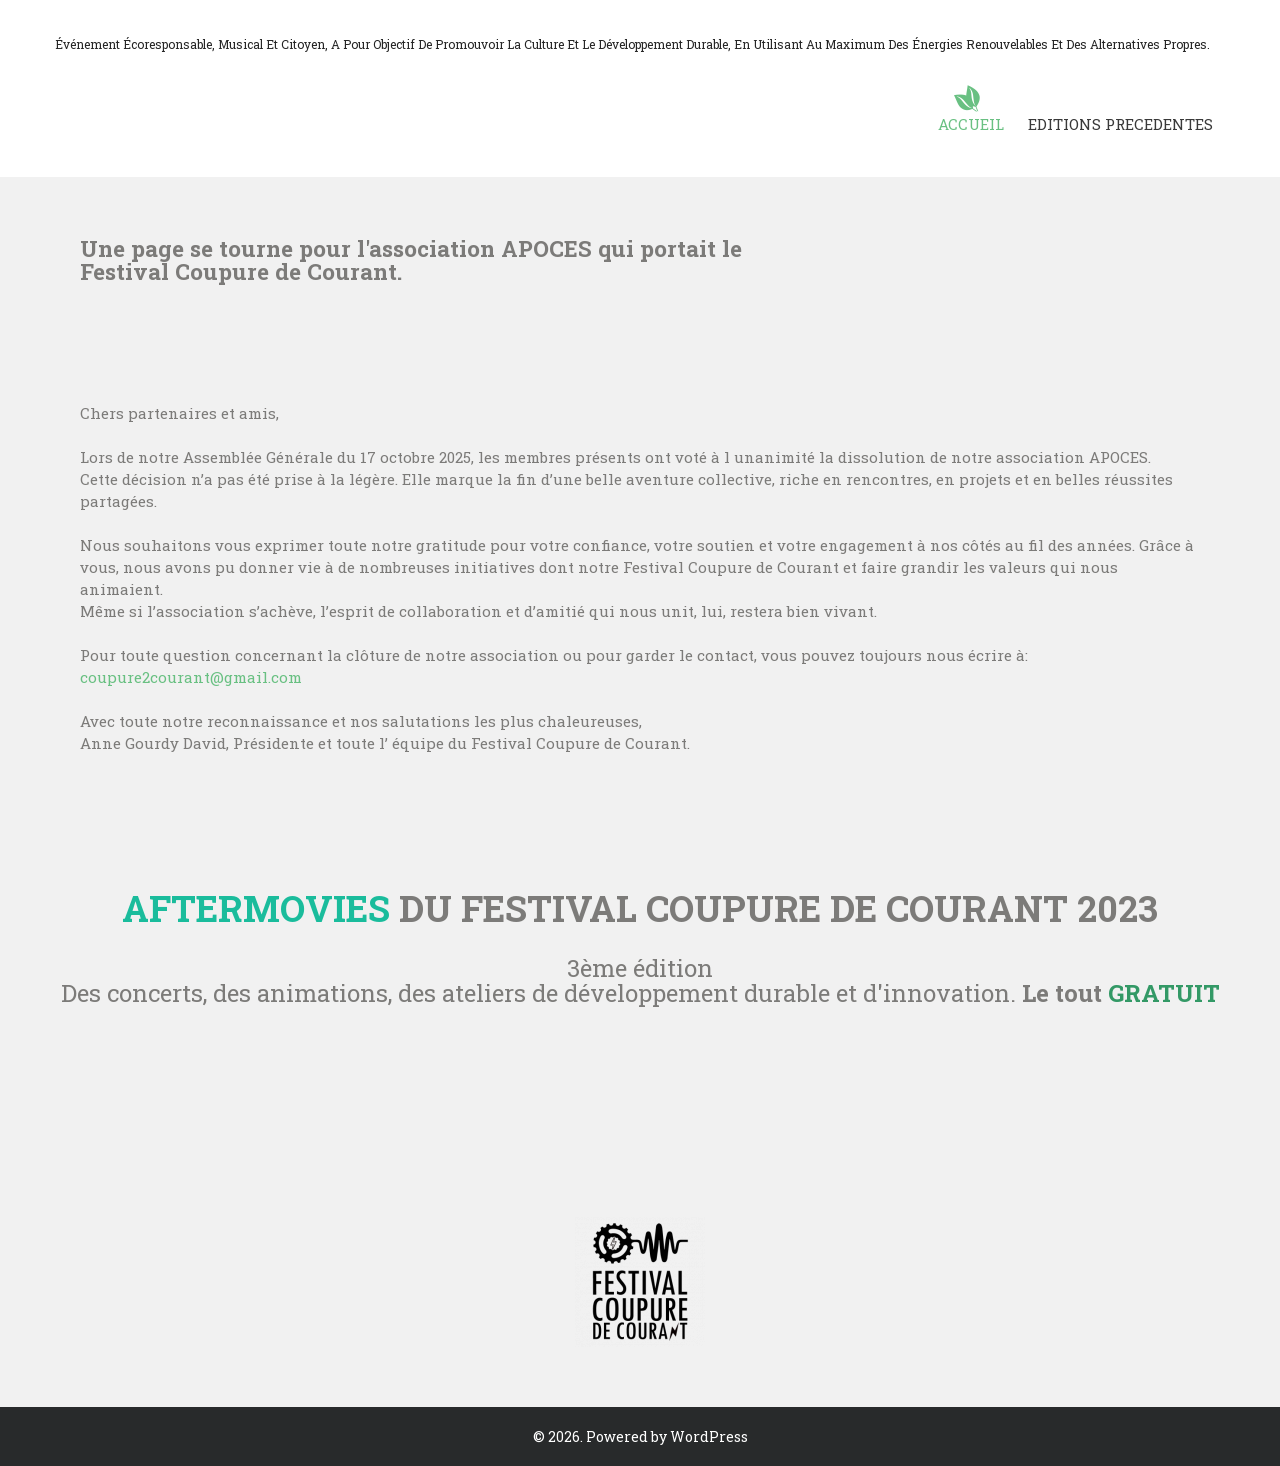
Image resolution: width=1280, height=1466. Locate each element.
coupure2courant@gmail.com (191, 677)
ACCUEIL (971, 124)
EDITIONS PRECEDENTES (1120, 124)
